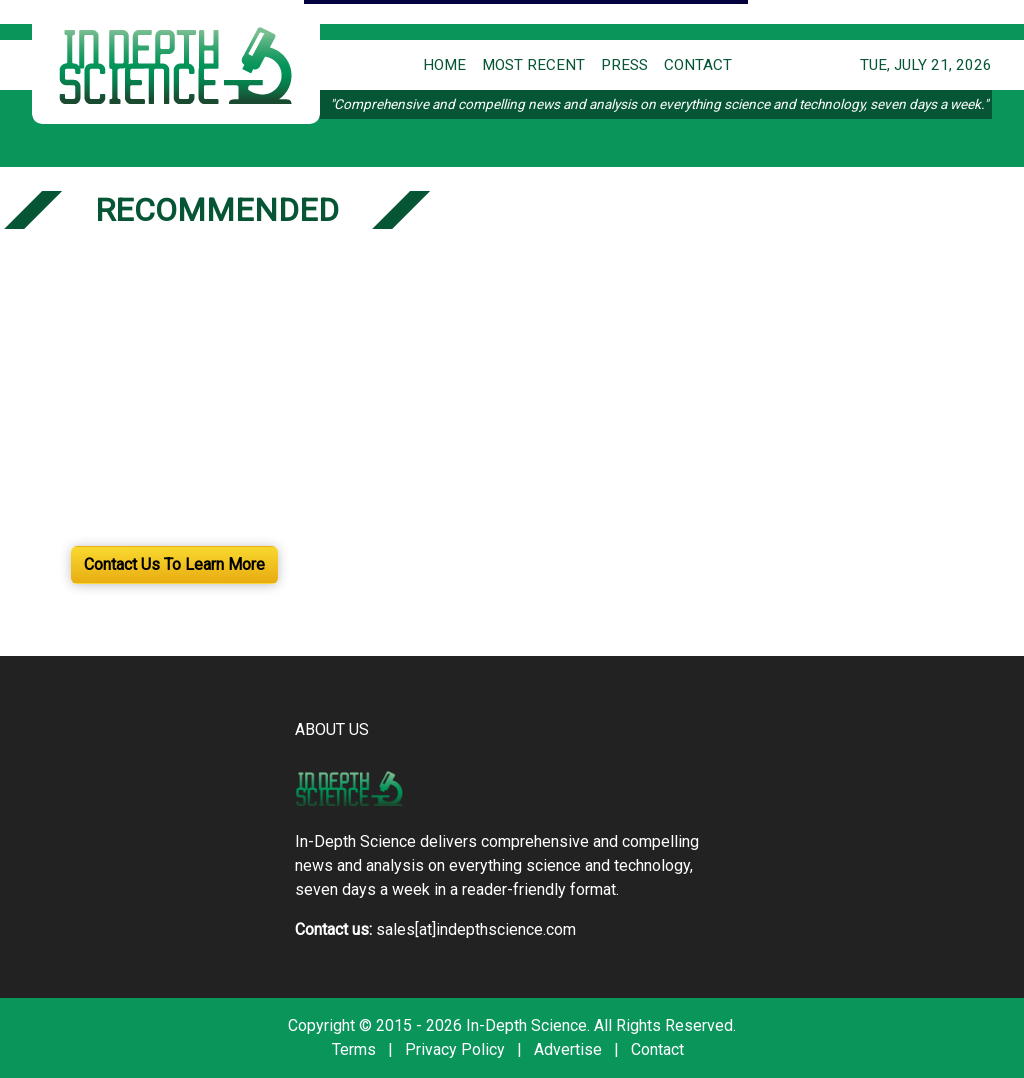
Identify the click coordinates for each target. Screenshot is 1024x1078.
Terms (354, 1049)
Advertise (568, 1049)
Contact (657, 1049)
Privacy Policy (455, 1049)
